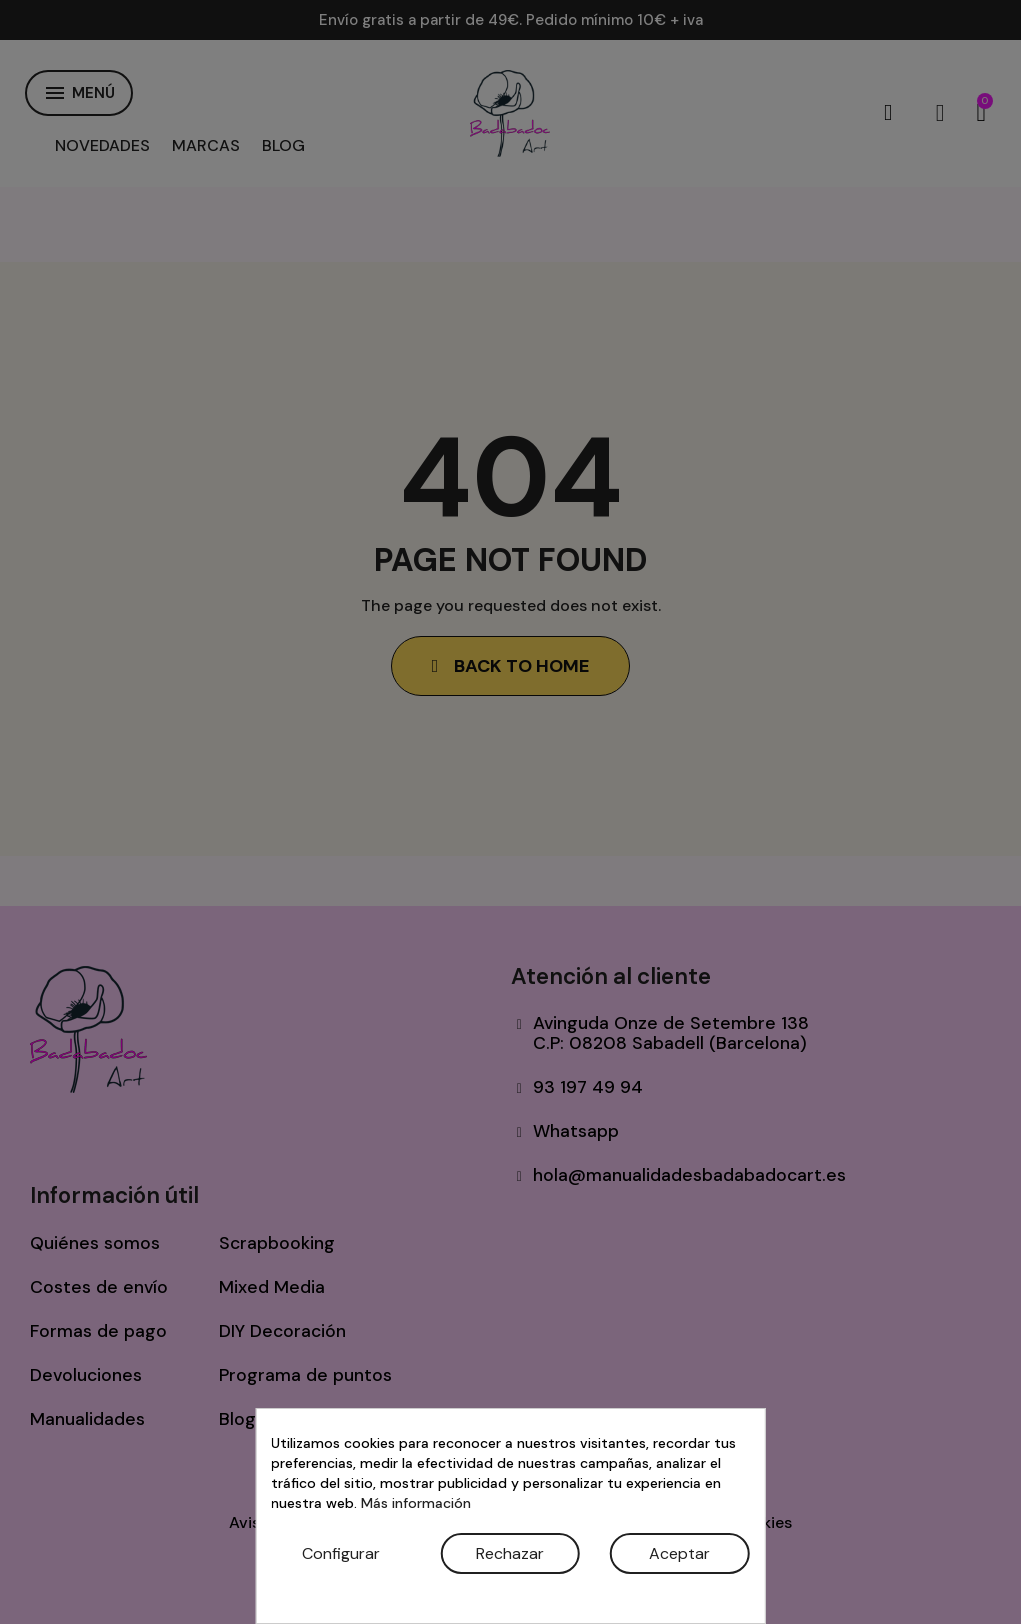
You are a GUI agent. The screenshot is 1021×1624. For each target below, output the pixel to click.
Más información (416, 1503)
